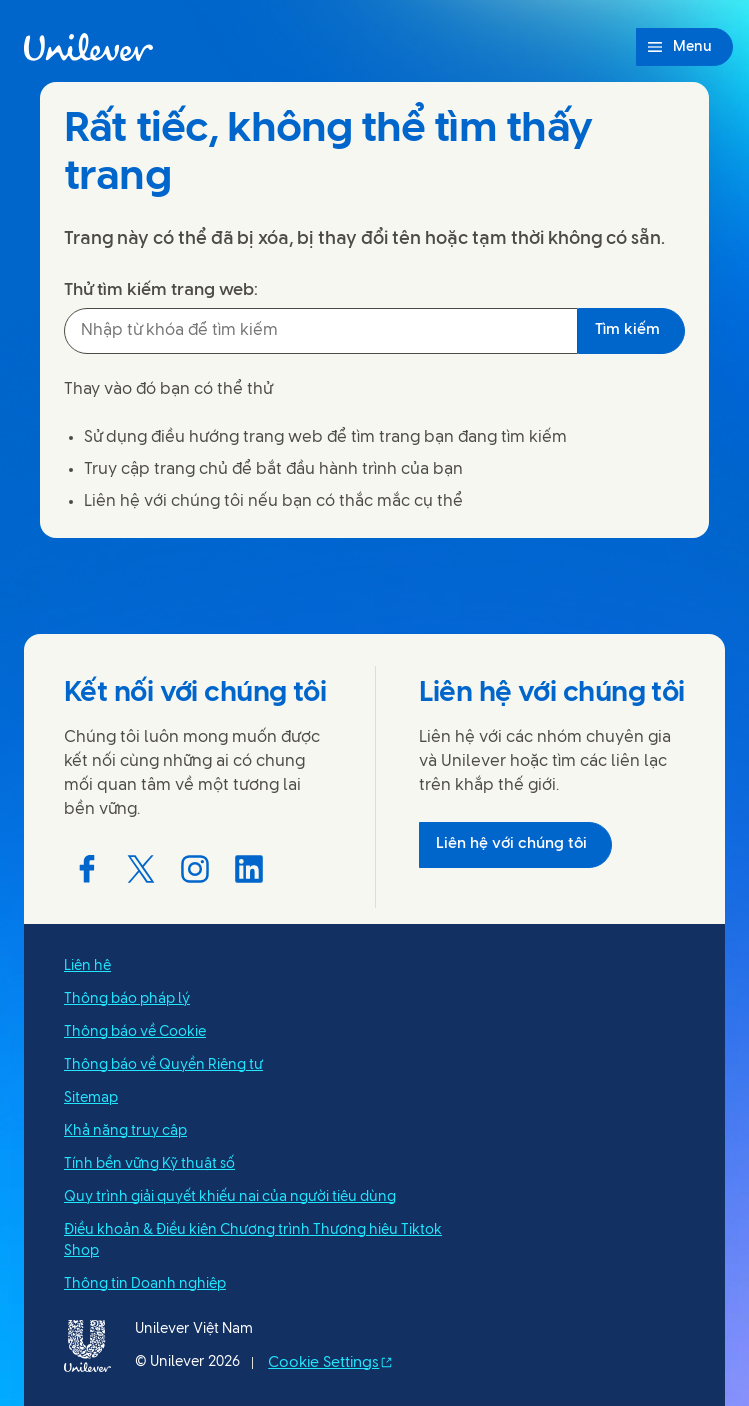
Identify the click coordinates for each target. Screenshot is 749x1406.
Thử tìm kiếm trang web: (161, 290)
